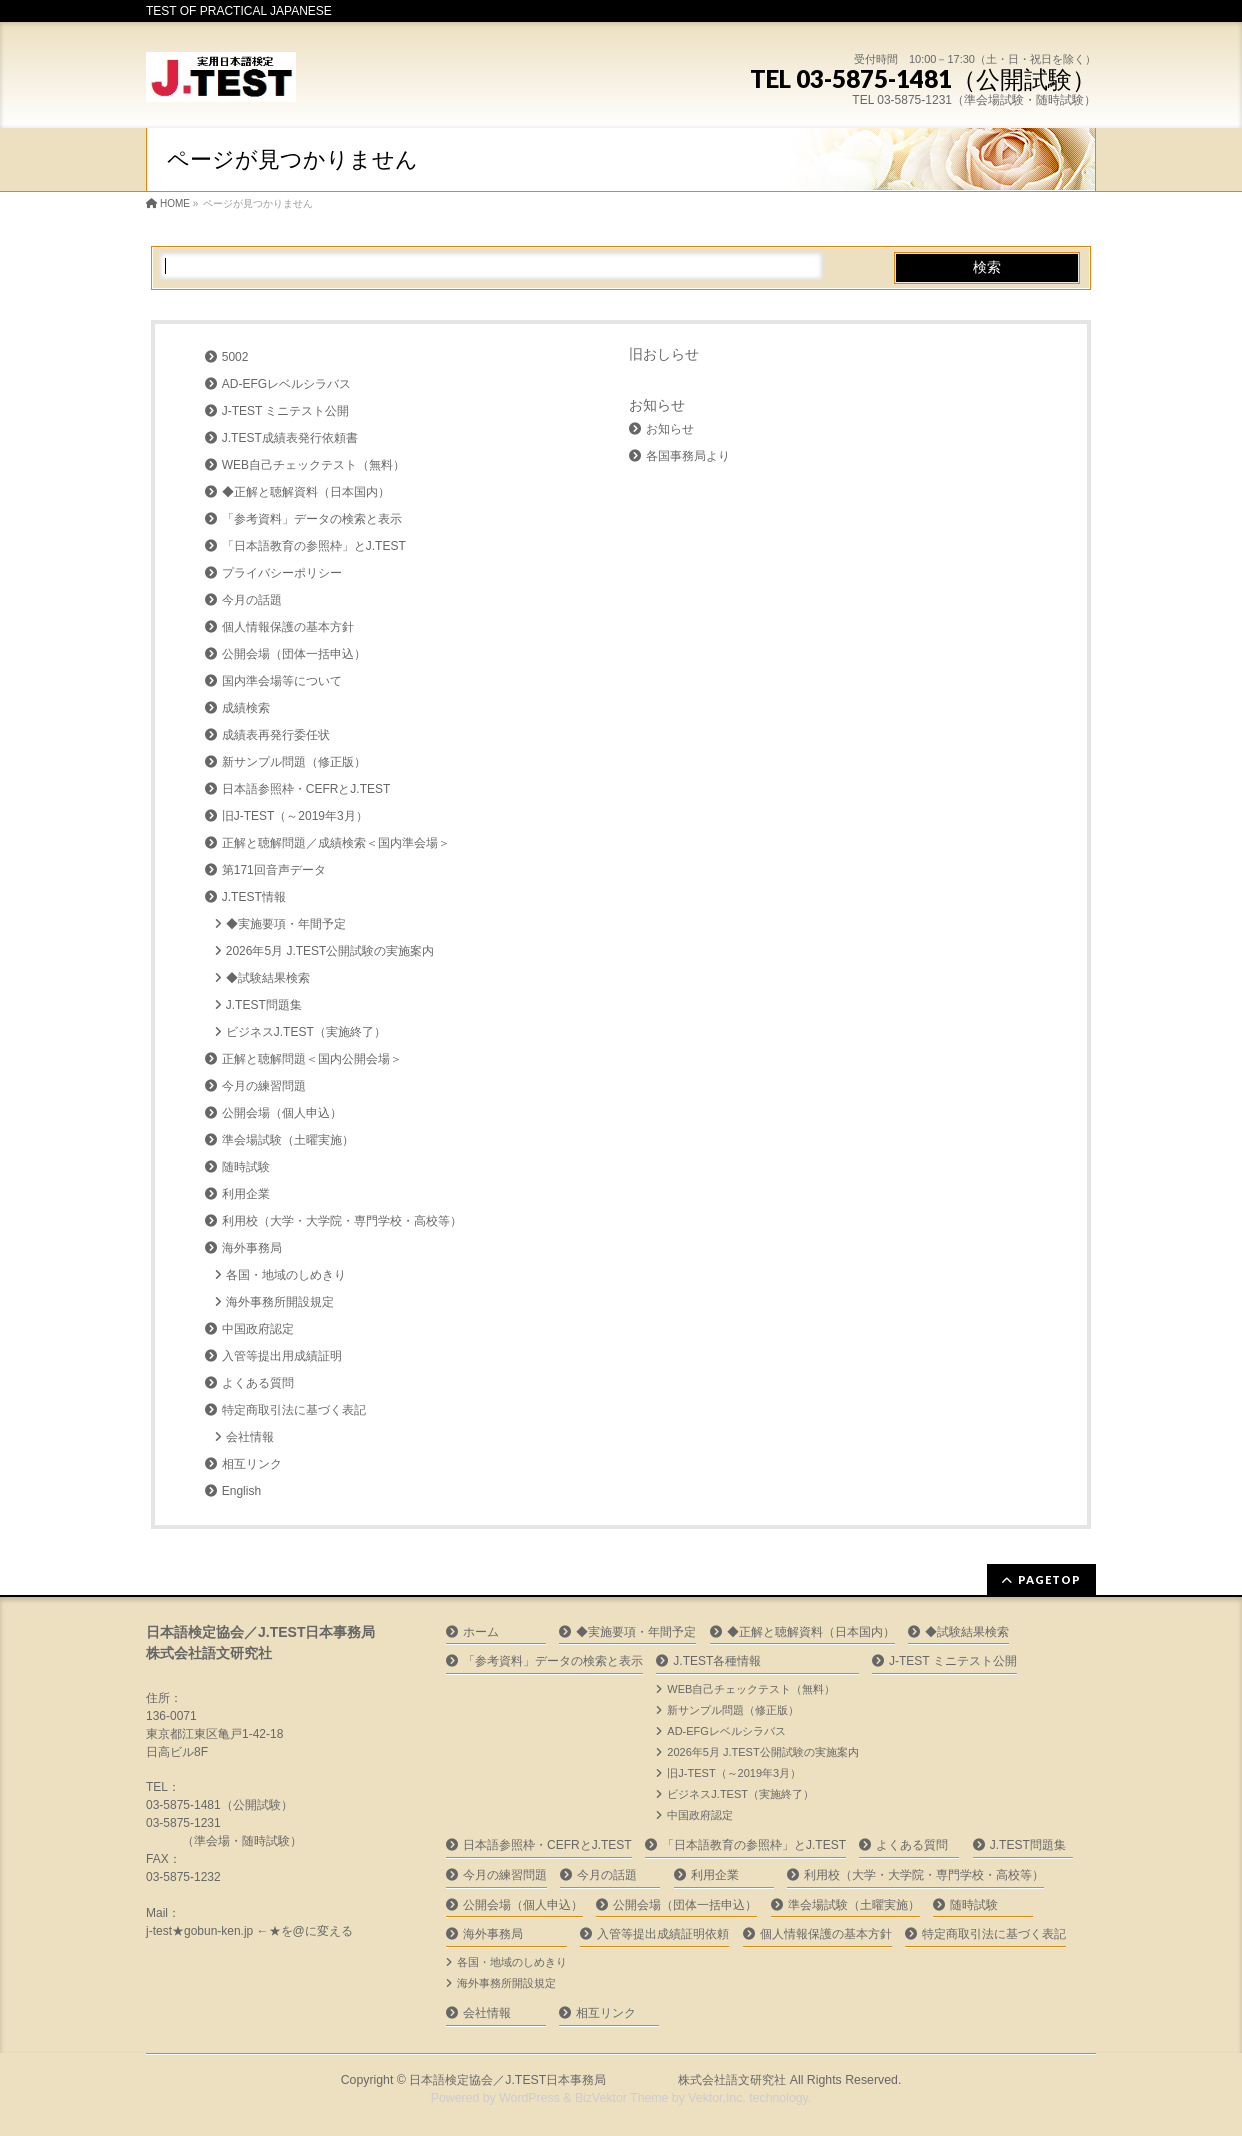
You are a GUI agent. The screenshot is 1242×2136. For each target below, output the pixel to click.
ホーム (481, 1632)
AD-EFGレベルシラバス (286, 384)
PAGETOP (1049, 1579)
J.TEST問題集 (264, 1005)
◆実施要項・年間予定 (286, 924)
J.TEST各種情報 (717, 1661)
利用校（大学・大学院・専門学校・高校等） (342, 1221)
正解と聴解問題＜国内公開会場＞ (312, 1059)
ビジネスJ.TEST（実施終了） (306, 1032)
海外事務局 (252, 1248)
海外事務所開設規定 (280, 1302)
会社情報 (250, 1437)
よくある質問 (258, 1383)
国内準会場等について (282, 681)
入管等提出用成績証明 (282, 1356)
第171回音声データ (274, 870)
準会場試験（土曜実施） (288, 1140)
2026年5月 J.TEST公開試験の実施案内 (330, 951)
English (241, 1491)
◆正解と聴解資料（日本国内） (306, 492)
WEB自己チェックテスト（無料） (313, 465)
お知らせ (657, 405)
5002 (235, 357)
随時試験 (246, 1167)
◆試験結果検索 (268, 978)
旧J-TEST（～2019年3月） (295, 816)
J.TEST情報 (254, 897)
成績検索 (246, 708)
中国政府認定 (258, 1329)
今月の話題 (252, 600)
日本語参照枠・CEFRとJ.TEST (306, 789)
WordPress (529, 2098)
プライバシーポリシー (282, 573)
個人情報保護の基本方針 (288, 627)
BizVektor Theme (622, 2098)
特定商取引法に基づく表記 (294, 1410)
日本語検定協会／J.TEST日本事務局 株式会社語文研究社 (597, 2080)
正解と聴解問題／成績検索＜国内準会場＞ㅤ (336, 843)
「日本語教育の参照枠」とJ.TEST (314, 546)
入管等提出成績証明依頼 (663, 1934)
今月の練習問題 (264, 1086)
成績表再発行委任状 (276, 735)
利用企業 (246, 1194)
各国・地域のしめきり (286, 1275)
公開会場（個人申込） (282, 1113)
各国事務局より (688, 456)
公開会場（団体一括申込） (294, 654)
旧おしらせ (664, 354)
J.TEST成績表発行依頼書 (290, 438)
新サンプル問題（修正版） (294, 762)
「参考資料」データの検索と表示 (312, 519)
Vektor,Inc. (717, 2098)
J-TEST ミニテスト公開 (286, 411)
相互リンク (252, 1464)
